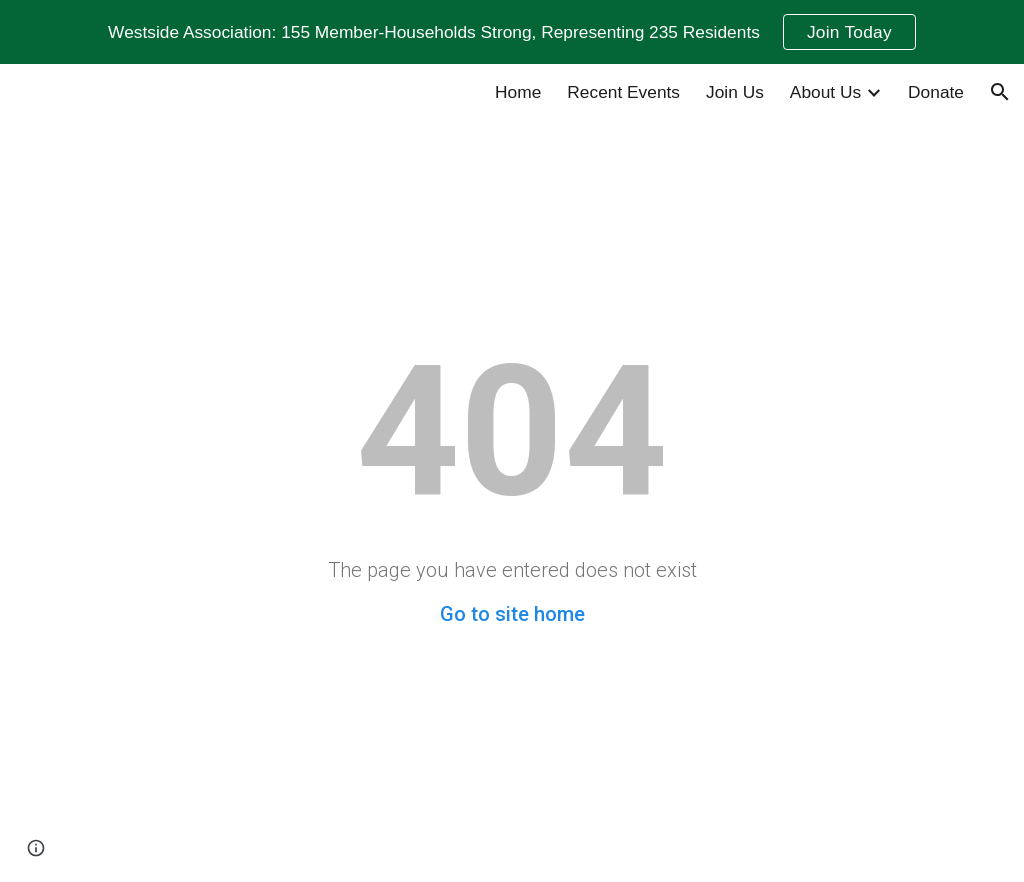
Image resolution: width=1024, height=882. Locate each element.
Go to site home (512, 614)
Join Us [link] (735, 92)
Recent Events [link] (623, 92)
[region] (512, 32)
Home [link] (518, 92)
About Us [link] (825, 92)
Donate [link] (936, 92)
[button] (1000, 92)
